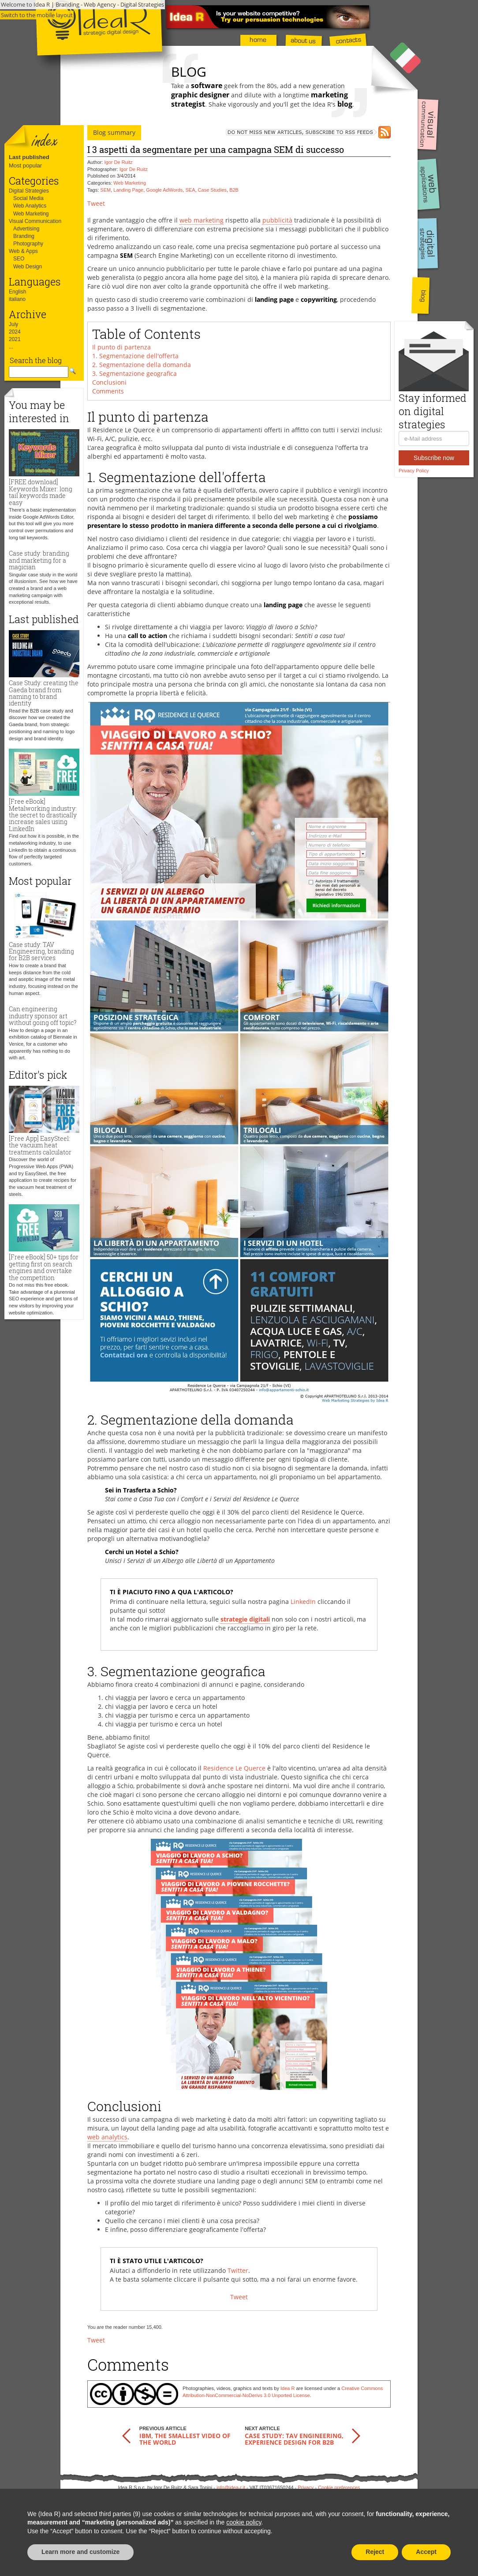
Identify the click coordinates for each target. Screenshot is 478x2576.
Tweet (96, 203)
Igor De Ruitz (119, 162)
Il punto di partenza (121, 347)
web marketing (201, 220)
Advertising (26, 229)
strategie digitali (245, 1619)
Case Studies (212, 190)
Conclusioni (109, 382)
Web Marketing (31, 214)
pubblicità (277, 220)
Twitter (238, 2270)
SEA (190, 190)
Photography (28, 244)
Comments (108, 391)
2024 (15, 332)
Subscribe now (434, 457)
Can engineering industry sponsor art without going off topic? (42, 1016)
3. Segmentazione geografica (134, 373)
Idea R (287, 2388)
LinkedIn (303, 1601)
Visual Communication (35, 221)
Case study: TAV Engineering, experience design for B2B (294, 2438)
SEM (105, 190)
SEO (18, 259)
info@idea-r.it (231, 2487)
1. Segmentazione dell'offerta (135, 356)
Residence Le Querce (234, 1768)
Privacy (306, 2487)
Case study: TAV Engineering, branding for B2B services (41, 951)
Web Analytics (29, 206)
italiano (17, 299)
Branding (23, 236)
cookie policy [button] (243, 2522)
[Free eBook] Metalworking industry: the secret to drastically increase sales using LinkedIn (43, 815)
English (17, 292)
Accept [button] (426, 2551)
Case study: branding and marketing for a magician (39, 560)
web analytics (107, 2137)
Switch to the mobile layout (37, 15)
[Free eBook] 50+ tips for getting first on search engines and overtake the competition (43, 1267)
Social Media (28, 198)
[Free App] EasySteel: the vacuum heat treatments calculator (40, 1145)
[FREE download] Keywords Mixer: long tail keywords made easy (40, 492)
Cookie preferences (339, 2487)
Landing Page (128, 190)
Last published (29, 157)
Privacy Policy (414, 470)
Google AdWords (164, 190)
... (11, 347)
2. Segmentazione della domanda (141, 364)
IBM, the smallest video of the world (185, 2438)
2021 (15, 339)
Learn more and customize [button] (80, 2551)
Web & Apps (23, 251)
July (13, 324)
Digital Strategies (29, 191)
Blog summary (114, 132)
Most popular (25, 165)
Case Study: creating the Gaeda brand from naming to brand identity (43, 693)
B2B (234, 190)
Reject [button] (375, 2551)
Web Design (27, 267)
